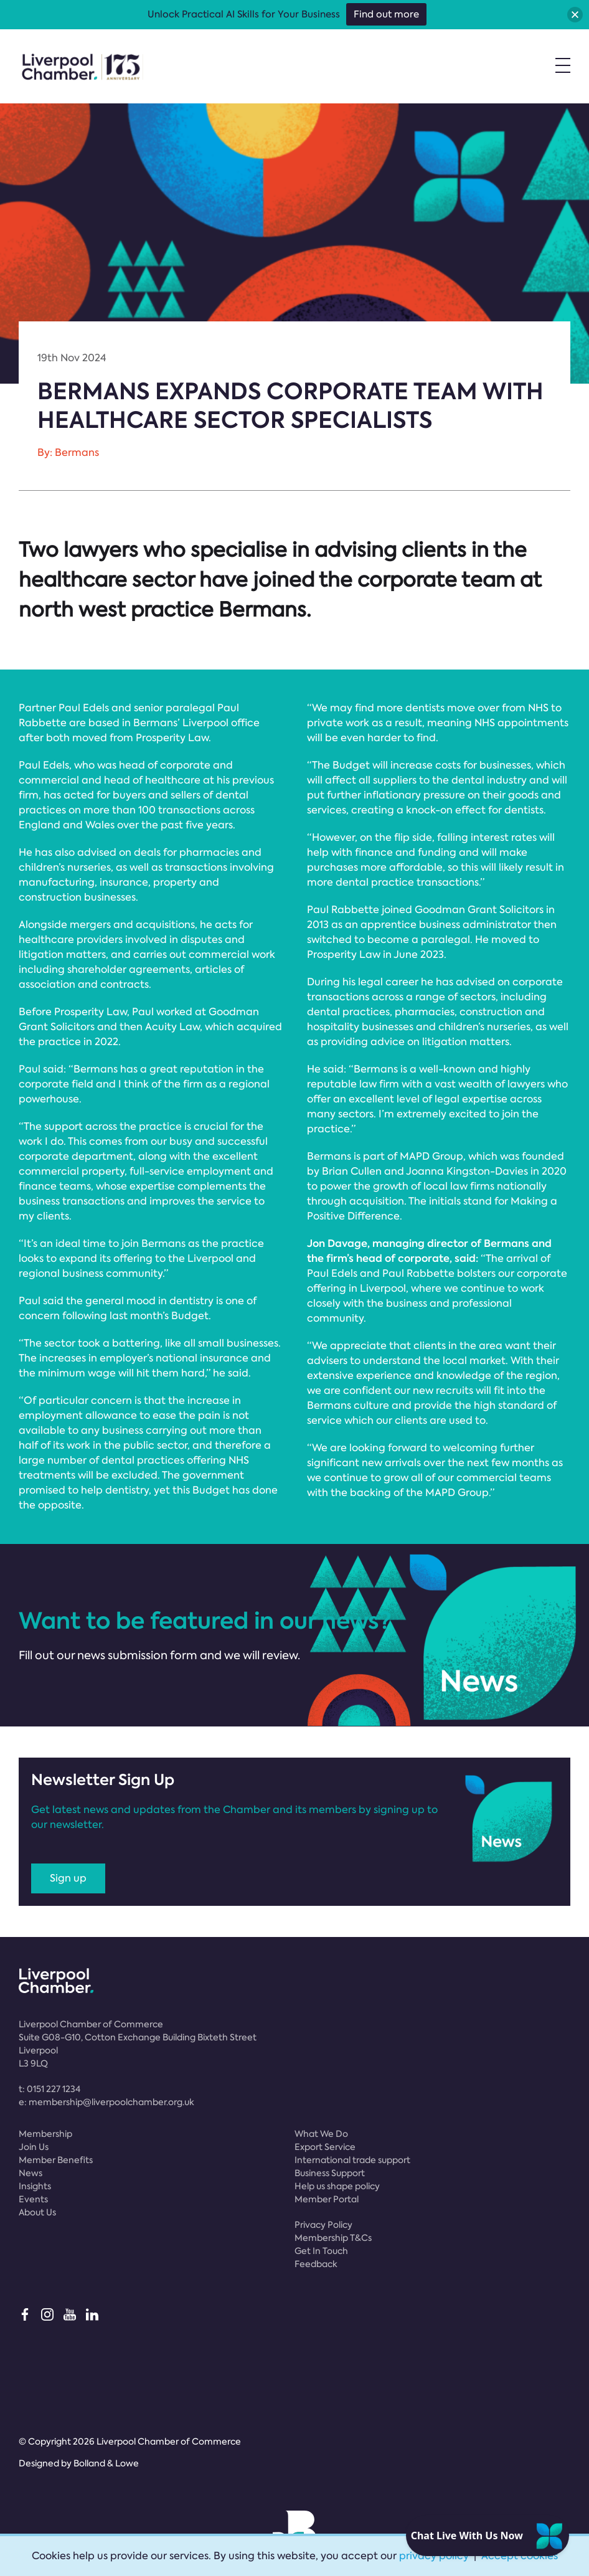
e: (106, 2102)
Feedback (315, 2264)
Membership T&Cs (333, 2237)
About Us (37, 2212)
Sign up (68, 1878)
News (30, 2173)
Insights (35, 2186)
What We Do (321, 2133)
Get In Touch (321, 2250)
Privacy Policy (323, 2224)
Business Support (329, 2173)
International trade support (352, 2160)
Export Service (325, 2146)
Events (33, 2199)
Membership (45, 2133)
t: (49, 2089)
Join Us (34, 2146)
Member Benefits (56, 2160)
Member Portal (326, 2199)
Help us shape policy (337, 2186)
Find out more (386, 14)
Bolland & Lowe (106, 2463)
